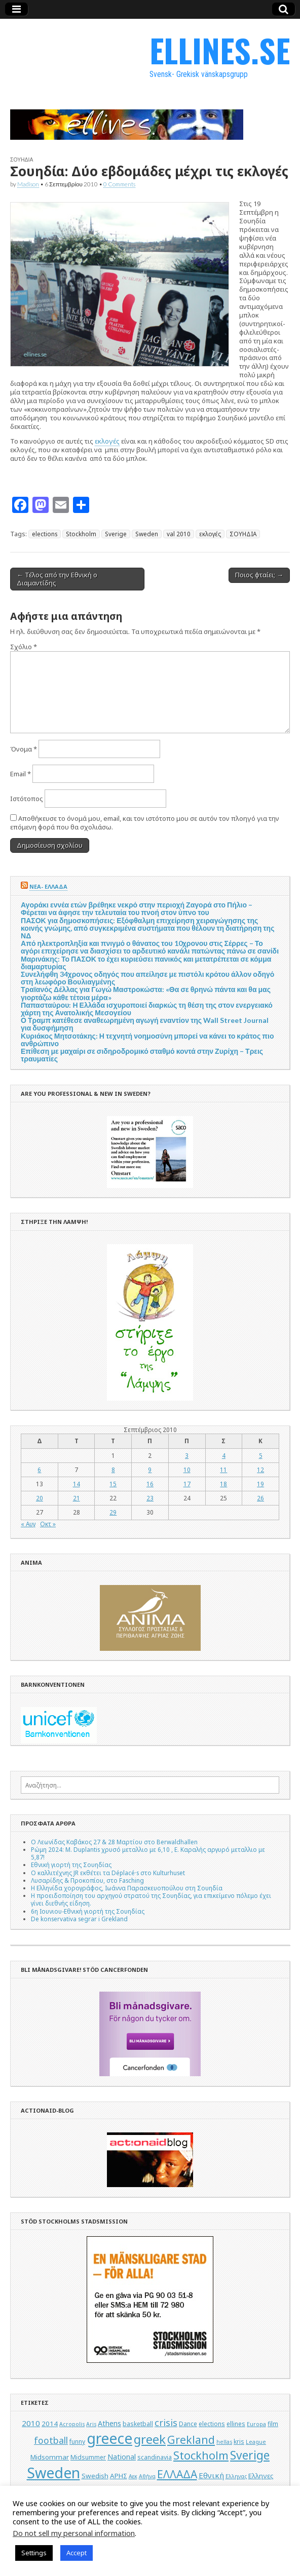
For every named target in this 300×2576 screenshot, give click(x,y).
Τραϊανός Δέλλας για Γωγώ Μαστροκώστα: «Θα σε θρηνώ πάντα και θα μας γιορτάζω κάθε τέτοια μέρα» (146, 993)
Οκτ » (48, 1524)
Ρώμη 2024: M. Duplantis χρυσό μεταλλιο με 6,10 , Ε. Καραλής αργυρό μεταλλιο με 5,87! (148, 1853)
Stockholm (81, 534)
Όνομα (23, 749)
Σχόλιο (23, 646)
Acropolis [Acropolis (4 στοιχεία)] (72, 2424)
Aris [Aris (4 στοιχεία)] (91, 2424)
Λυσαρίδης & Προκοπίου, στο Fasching (87, 1880)
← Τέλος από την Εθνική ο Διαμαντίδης (57, 578)
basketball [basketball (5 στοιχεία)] (138, 2424)
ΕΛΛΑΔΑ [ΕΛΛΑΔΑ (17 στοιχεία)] (177, 2474)
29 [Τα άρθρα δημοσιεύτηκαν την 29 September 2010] (113, 1512)
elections (44, 534)
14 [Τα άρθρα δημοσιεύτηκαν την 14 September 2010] (76, 1484)
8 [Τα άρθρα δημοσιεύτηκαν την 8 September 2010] (113, 1469)
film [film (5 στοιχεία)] (273, 2424)
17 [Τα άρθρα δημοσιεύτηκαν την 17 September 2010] (187, 1484)
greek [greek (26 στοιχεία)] (150, 2439)
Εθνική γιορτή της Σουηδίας (71, 1864)
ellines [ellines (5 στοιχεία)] (236, 2424)
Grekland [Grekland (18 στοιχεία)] (191, 2439)
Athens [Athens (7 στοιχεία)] (109, 2423)
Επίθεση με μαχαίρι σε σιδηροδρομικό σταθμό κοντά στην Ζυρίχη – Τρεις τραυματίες (142, 1055)
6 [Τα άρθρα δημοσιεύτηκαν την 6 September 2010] (39, 1469)
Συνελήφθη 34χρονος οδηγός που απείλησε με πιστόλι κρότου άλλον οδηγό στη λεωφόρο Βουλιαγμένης (147, 978)
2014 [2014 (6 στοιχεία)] (50, 2423)
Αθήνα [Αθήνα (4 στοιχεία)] (147, 2476)
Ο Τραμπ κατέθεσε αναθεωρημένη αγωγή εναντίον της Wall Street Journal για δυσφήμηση (145, 1024)
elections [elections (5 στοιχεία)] (212, 2424)
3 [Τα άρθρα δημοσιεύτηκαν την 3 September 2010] (187, 1455)
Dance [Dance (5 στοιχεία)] (188, 2424)
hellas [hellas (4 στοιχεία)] (224, 2441)
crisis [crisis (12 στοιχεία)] (166, 2422)
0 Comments (119, 183)
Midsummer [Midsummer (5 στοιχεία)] (88, 2457)
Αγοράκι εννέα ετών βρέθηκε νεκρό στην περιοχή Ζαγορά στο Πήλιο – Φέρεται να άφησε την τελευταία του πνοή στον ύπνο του (136, 908)
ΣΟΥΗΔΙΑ (21, 159)
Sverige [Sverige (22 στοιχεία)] (250, 2455)
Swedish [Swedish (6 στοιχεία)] (95, 2475)
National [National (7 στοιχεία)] (121, 2457)
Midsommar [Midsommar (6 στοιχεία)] (49, 2457)
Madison (28, 183)
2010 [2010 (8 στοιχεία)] (31, 2423)
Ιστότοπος (26, 798)
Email (20, 773)
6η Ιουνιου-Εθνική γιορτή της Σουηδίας (87, 1911)
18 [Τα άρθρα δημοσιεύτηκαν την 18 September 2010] (223, 1484)
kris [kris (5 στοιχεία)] (239, 2441)
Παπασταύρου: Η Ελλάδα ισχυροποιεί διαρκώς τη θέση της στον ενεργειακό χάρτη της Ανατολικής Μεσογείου (147, 1009)
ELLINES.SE (219, 49)
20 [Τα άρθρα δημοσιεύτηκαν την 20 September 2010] (39, 1498)
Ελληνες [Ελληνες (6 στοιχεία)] (261, 2475)
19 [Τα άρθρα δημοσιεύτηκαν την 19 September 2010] (260, 1484)
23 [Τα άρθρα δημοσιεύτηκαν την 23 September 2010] (150, 1498)
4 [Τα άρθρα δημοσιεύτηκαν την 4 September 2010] (224, 1455)
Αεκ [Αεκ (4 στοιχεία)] (133, 2476)
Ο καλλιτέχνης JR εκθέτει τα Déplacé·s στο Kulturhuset (108, 1873)
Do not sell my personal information (74, 2533)
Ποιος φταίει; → (259, 574)
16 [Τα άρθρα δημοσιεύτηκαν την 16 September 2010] (150, 1484)
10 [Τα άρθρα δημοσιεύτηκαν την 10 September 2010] (187, 1469)
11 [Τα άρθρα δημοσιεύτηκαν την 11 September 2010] (223, 1469)
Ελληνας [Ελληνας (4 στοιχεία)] (236, 2476)
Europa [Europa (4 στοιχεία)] (256, 2424)
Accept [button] (76, 2552)
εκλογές (107, 441)
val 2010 (179, 534)
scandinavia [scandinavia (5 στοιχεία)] (154, 2457)
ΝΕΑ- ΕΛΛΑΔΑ (48, 886)
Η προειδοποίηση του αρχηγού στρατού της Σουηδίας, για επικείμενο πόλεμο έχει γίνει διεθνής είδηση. (151, 1899)
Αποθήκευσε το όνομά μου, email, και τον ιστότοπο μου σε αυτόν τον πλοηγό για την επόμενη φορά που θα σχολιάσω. (144, 822)
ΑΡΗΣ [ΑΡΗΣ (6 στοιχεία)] (118, 2475)
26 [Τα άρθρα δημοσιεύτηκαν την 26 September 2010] (260, 1498)
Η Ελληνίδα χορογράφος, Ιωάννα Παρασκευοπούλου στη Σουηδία (126, 1888)
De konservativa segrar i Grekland (79, 1919)
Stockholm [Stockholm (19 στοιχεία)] (201, 2455)
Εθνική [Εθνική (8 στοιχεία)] (211, 2475)
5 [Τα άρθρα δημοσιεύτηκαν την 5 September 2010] (260, 1455)
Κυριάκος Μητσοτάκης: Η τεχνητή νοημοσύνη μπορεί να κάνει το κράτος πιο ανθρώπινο (147, 1040)
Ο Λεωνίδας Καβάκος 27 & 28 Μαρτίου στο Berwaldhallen (114, 1842)
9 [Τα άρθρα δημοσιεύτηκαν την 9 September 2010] (150, 1469)
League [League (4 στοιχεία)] (256, 2441)
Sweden (146, 534)
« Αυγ (28, 1524)
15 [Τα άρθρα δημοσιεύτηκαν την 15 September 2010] (113, 1484)
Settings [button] (34, 2552)
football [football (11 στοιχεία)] (51, 2440)
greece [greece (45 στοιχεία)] (109, 2438)
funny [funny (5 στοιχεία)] (77, 2441)
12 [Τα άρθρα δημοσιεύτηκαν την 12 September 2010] (260, 1469)
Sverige (116, 534)
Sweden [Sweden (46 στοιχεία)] (53, 2472)
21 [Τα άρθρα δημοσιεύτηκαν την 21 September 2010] (76, 1498)
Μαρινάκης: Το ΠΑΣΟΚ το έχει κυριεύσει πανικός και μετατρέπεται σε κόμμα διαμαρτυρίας (146, 963)
